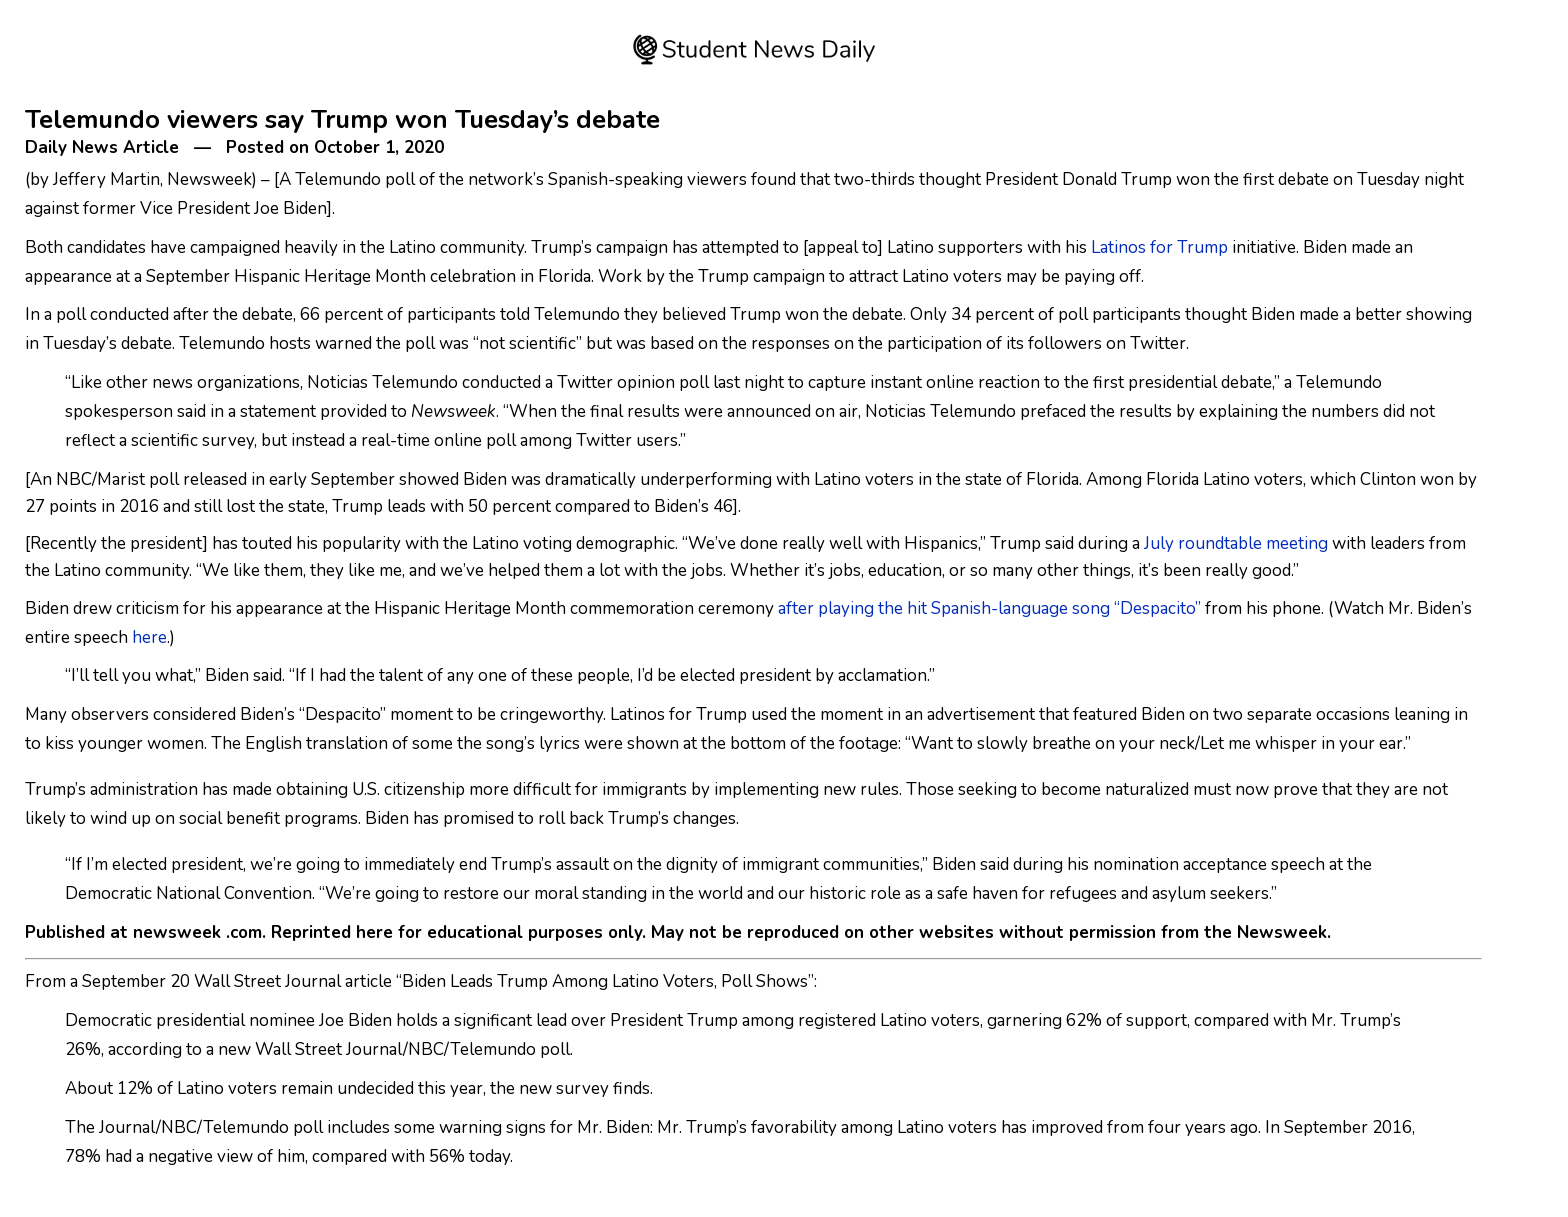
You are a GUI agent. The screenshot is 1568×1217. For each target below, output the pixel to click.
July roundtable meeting (1236, 543)
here (149, 637)
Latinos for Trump (1159, 247)
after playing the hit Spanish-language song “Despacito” (989, 608)
